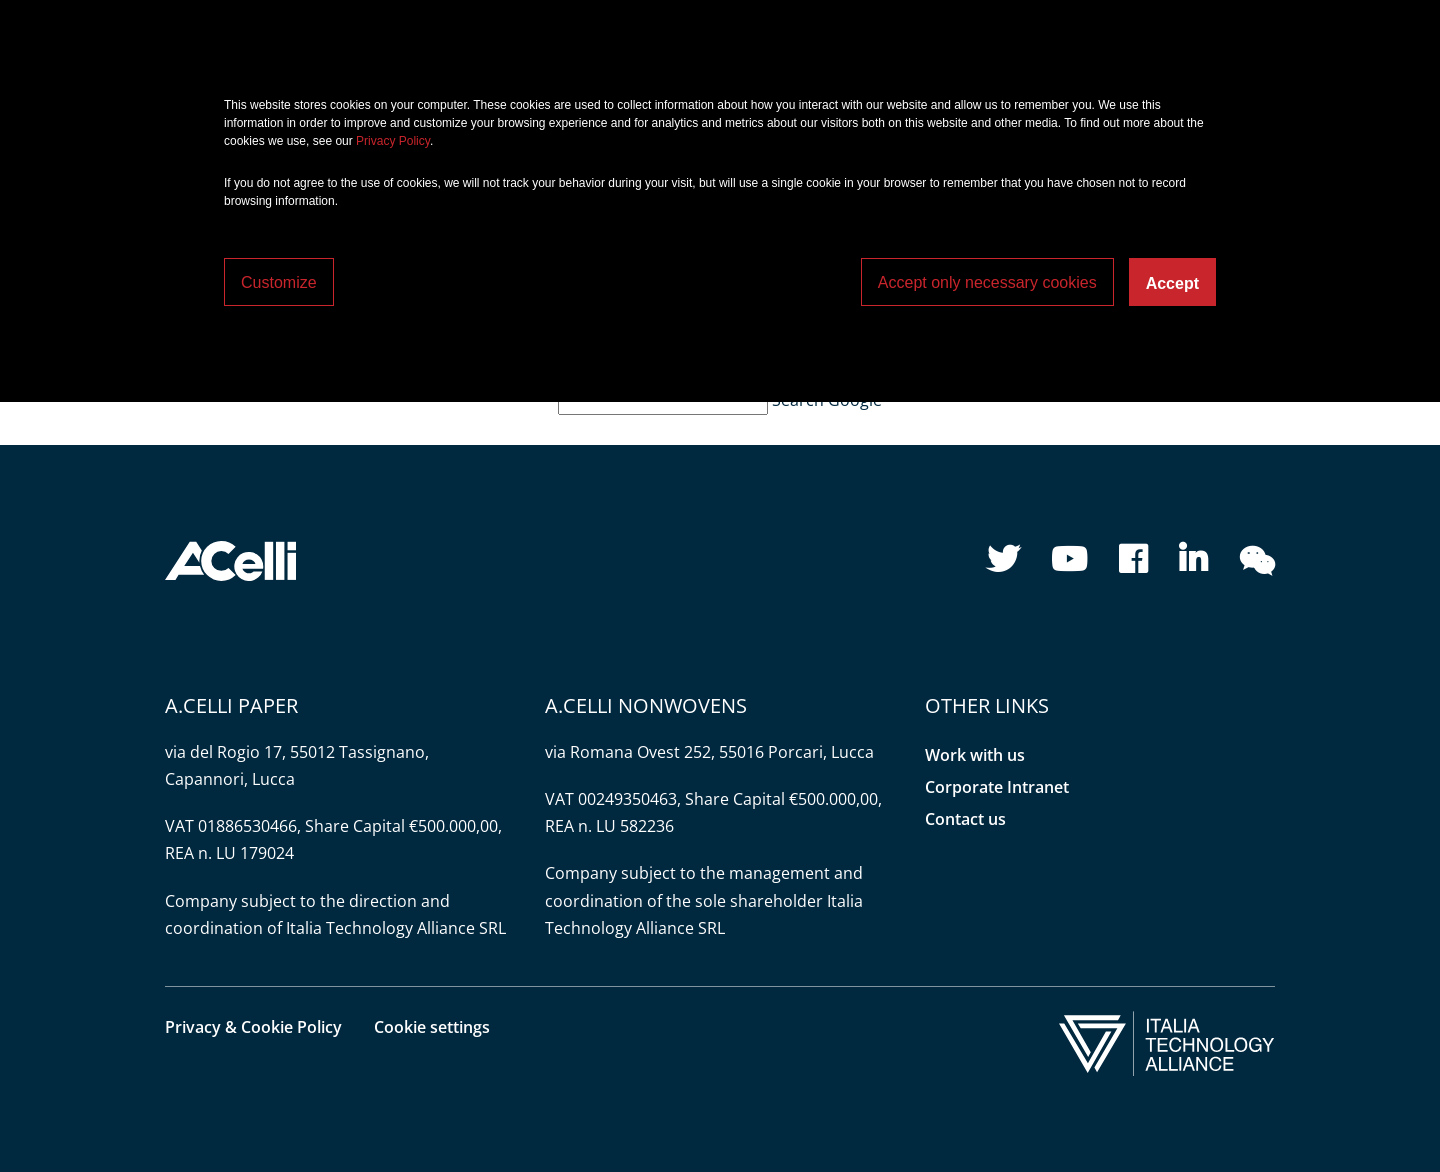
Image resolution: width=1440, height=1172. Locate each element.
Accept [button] (1172, 283)
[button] (230, 559)
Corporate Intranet (997, 787)
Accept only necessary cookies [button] (987, 282)
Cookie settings (432, 1027)
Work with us (975, 755)
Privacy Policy (393, 141)
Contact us (965, 819)
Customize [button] (279, 282)
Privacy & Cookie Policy (253, 1027)
